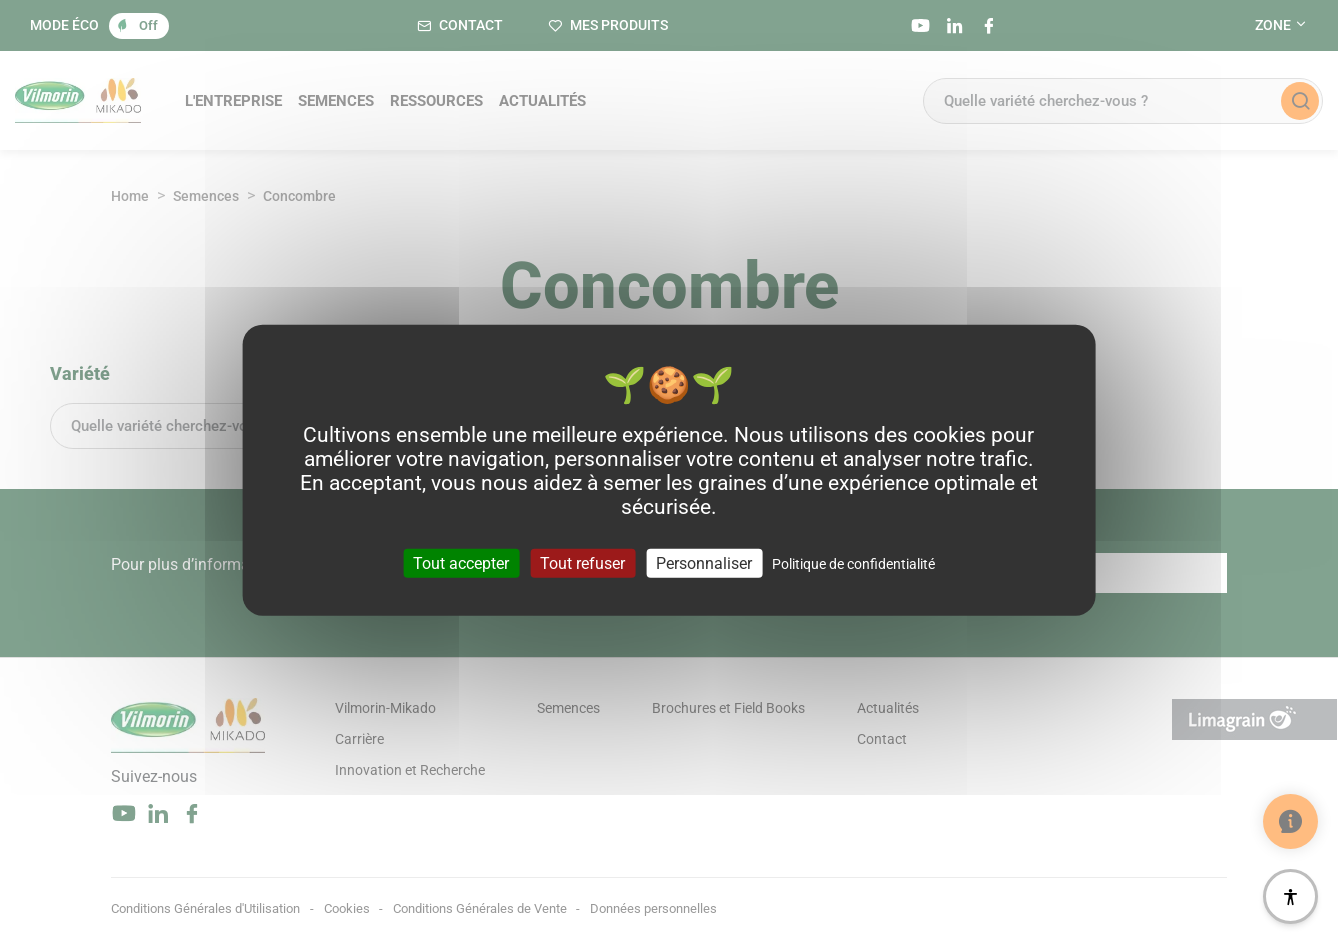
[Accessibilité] (1290, 896)
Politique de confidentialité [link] (853, 563)
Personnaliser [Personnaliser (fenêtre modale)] (704, 562)
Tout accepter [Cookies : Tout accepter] (461, 562)
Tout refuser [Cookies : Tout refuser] (582, 562)
